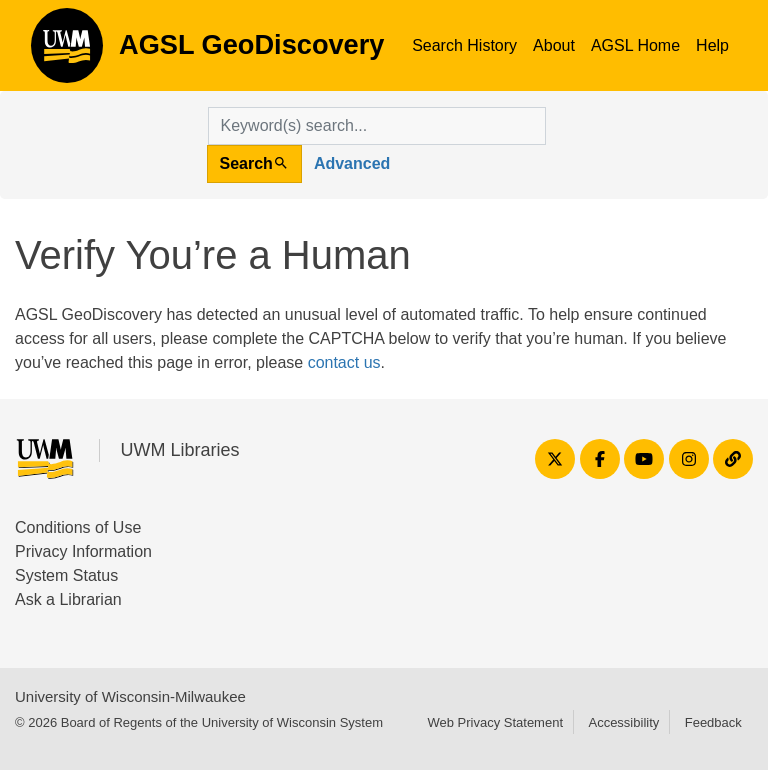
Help (712, 45)
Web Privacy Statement (495, 722)
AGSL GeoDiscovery (67, 52)
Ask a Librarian (68, 599)
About (554, 45)
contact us (344, 362)
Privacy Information (83, 551)
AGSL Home (635, 45)
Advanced (352, 163)
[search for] (377, 126)
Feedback (713, 722)
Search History (464, 45)
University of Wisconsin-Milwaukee (130, 696)
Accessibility (623, 722)
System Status (66, 575)
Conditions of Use (78, 527)
